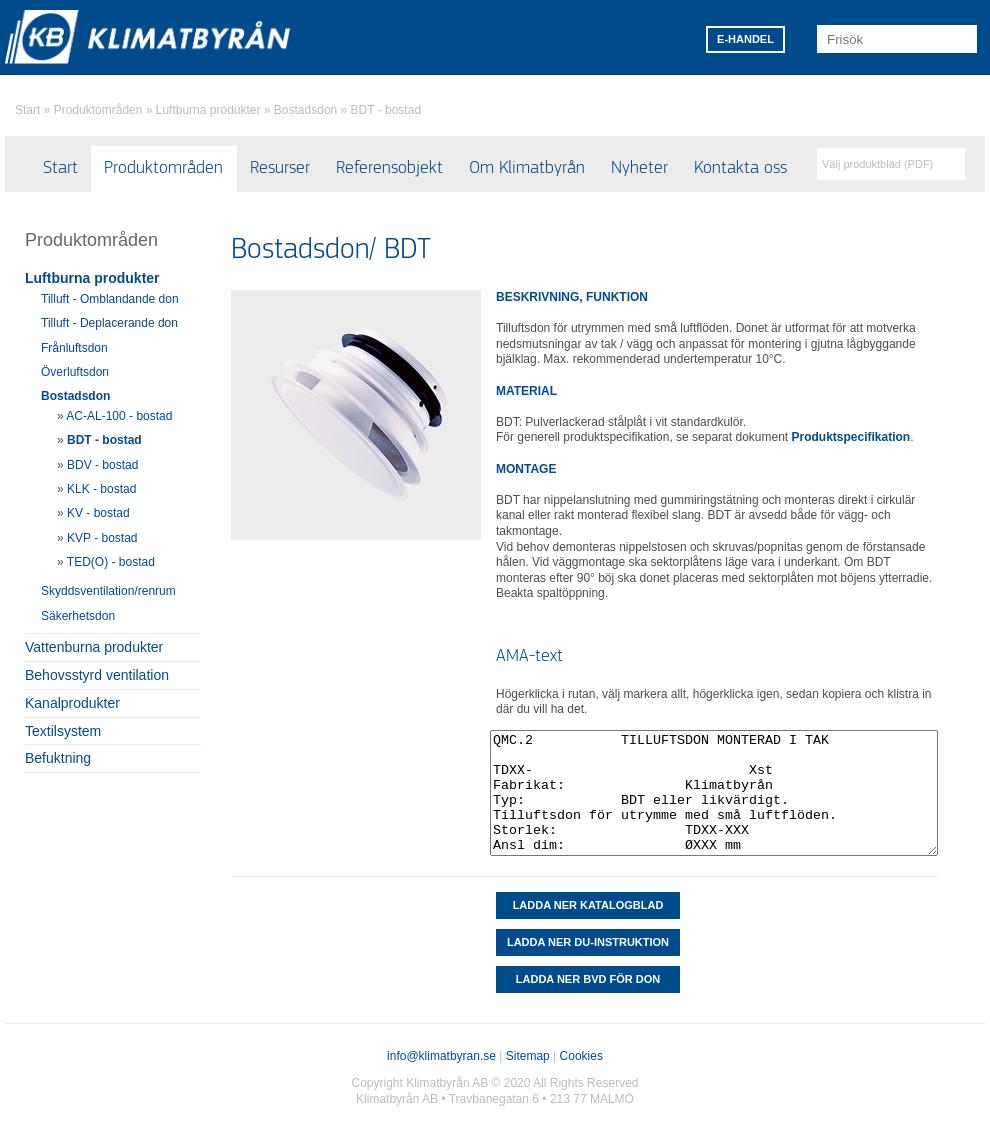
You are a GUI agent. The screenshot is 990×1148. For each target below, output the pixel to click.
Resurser (280, 168)
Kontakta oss (740, 168)
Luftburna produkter (208, 110)
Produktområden (98, 110)
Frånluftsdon (74, 348)
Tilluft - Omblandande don (110, 299)
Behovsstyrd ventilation (97, 675)
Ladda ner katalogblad (588, 905)
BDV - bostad (102, 465)
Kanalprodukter (72, 703)
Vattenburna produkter (94, 647)
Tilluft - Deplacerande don (109, 323)
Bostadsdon (305, 110)
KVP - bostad (102, 538)
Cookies (581, 1056)
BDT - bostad (386, 110)
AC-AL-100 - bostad (119, 416)
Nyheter (639, 168)
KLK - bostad (101, 489)
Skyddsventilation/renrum (108, 591)
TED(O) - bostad (111, 562)
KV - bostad (98, 513)
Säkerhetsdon (78, 616)
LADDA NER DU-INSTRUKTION (588, 942)
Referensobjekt (389, 168)
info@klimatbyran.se (441, 1056)
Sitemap (528, 1056)
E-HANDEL (745, 39)
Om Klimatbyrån (527, 168)
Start (27, 110)
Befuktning (58, 758)
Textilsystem (63, 731)
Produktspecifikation (851, 437)
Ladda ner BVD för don (588, 979)
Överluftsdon (75, 372)
